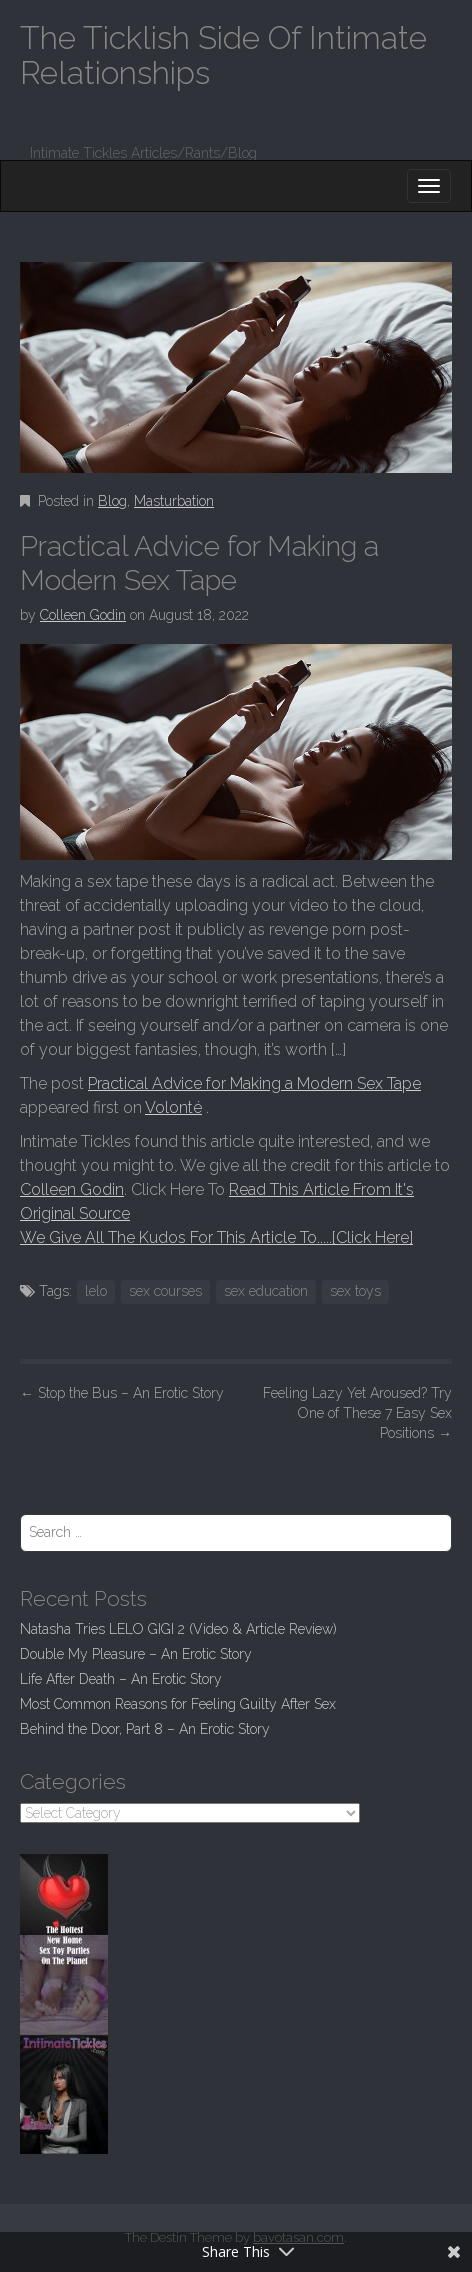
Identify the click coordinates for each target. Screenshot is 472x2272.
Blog (112, 501)
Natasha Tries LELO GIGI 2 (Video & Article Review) (178, 1629)
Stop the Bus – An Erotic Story (122, 1393)
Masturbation (174, 501)
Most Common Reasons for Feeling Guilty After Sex (178, 1704)
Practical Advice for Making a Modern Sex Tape (254, 1083)
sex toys (355, 1291)
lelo (96, 1291)
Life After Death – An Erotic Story (121, 1679)
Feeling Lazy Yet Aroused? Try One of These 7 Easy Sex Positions (357, 1413)
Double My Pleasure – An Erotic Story (136, 1654)
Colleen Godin (83, 615)
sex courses (165, 1291)
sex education (266, 1291)
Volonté (173, 1107)
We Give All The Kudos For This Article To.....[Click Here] (216, 1237)
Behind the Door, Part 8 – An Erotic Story (145, 1729)
